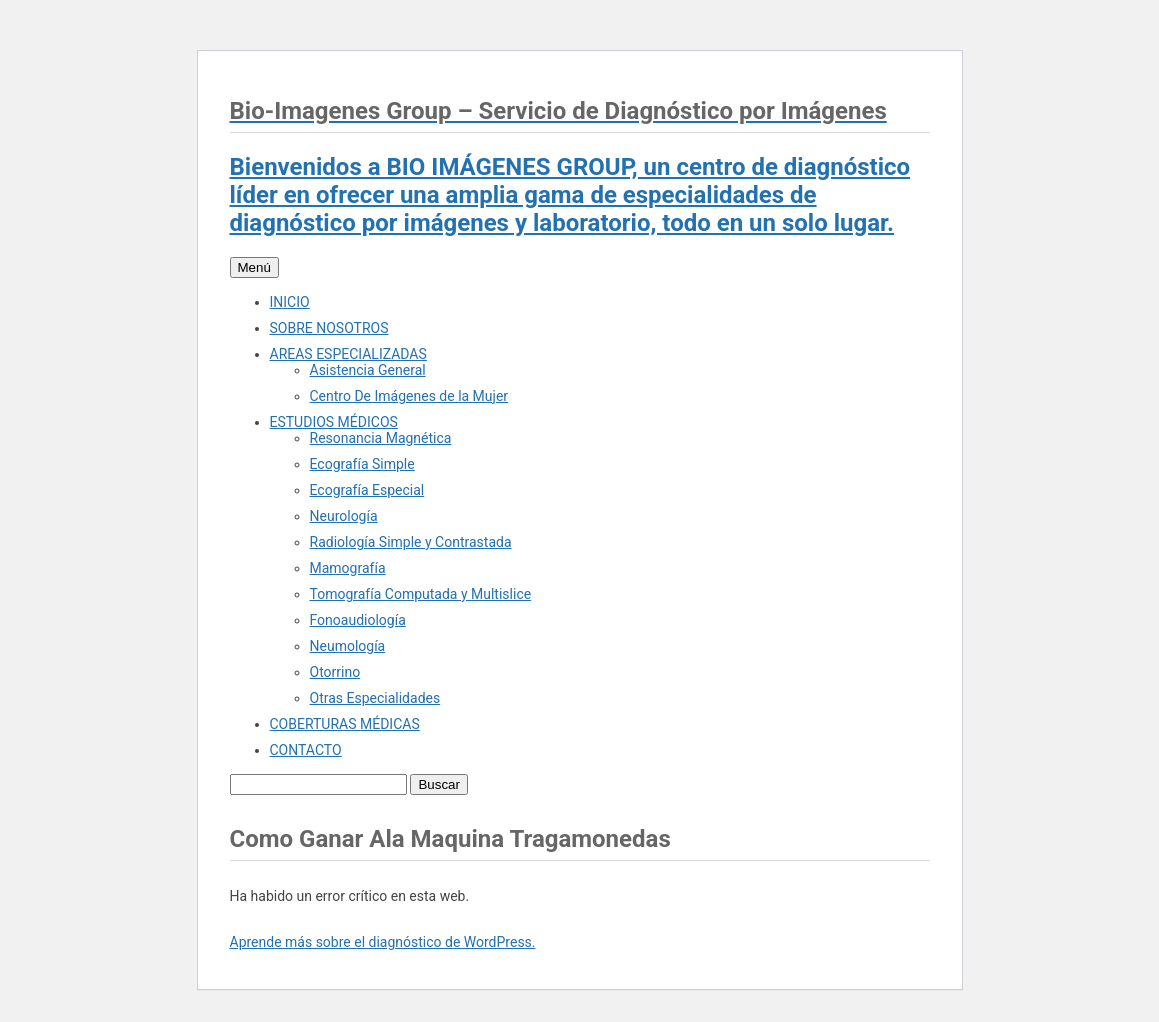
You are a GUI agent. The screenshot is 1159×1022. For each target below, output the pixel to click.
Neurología (344, 516)
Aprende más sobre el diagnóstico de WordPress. (383, 942)
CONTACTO (306, 750)
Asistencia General (368, 370)
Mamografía (348, 568)
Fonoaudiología (358, 620)
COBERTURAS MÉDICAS (345, 724)
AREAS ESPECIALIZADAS (348, 354)
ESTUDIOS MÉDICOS (334, 422)
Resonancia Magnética (381, 438)
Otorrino (335, 672)
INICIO (290, 302)
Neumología (348, 646)
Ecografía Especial (367, 490)
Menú (254, 267)
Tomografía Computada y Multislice (421, 594)
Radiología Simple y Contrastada (411, 542)
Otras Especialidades (375, 698)
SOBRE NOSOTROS (329, 328)
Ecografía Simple (362, 464)
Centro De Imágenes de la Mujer (409, 396)
